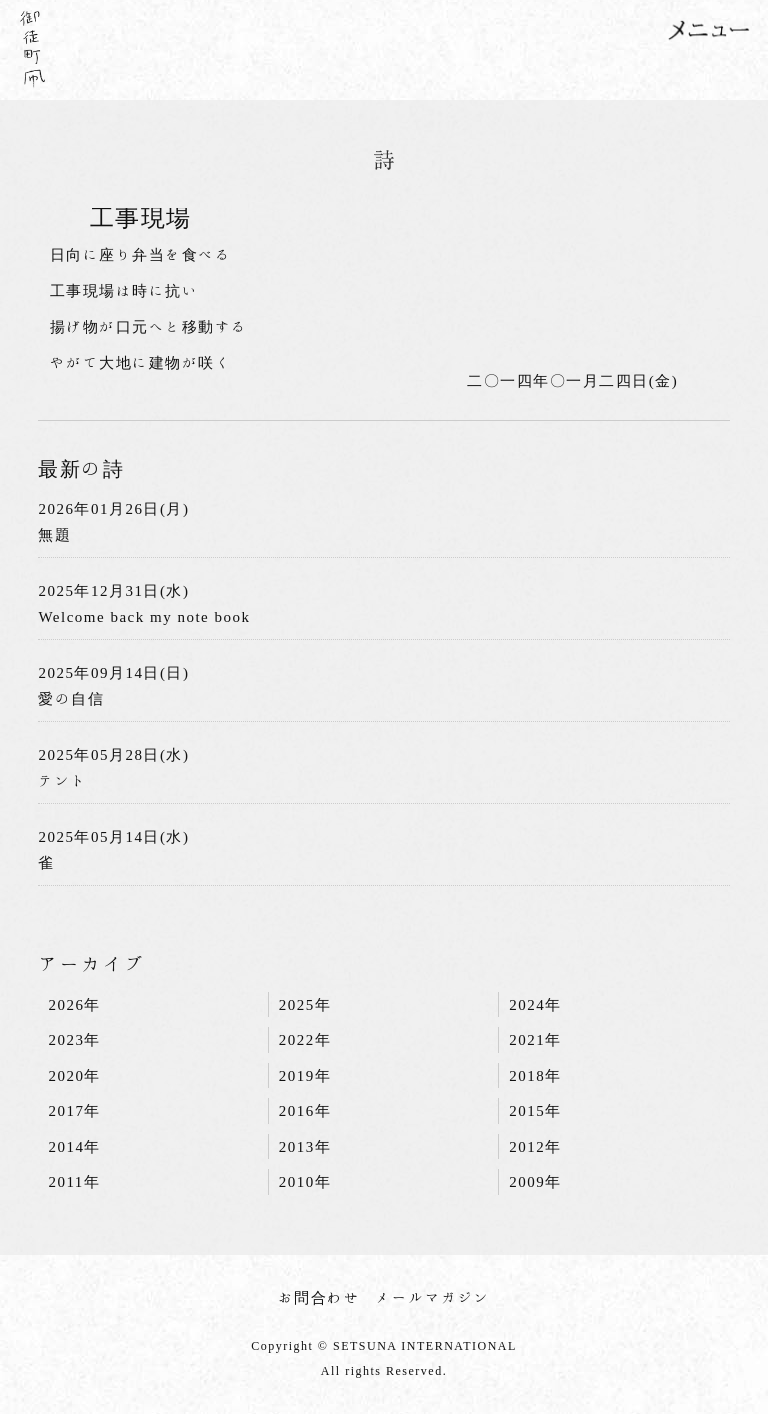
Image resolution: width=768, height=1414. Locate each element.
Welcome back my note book (144, 616)
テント (63, 780)
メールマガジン (433, 1297)
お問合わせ (319, 1297)
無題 (54, 534)
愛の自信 (71, 698)
